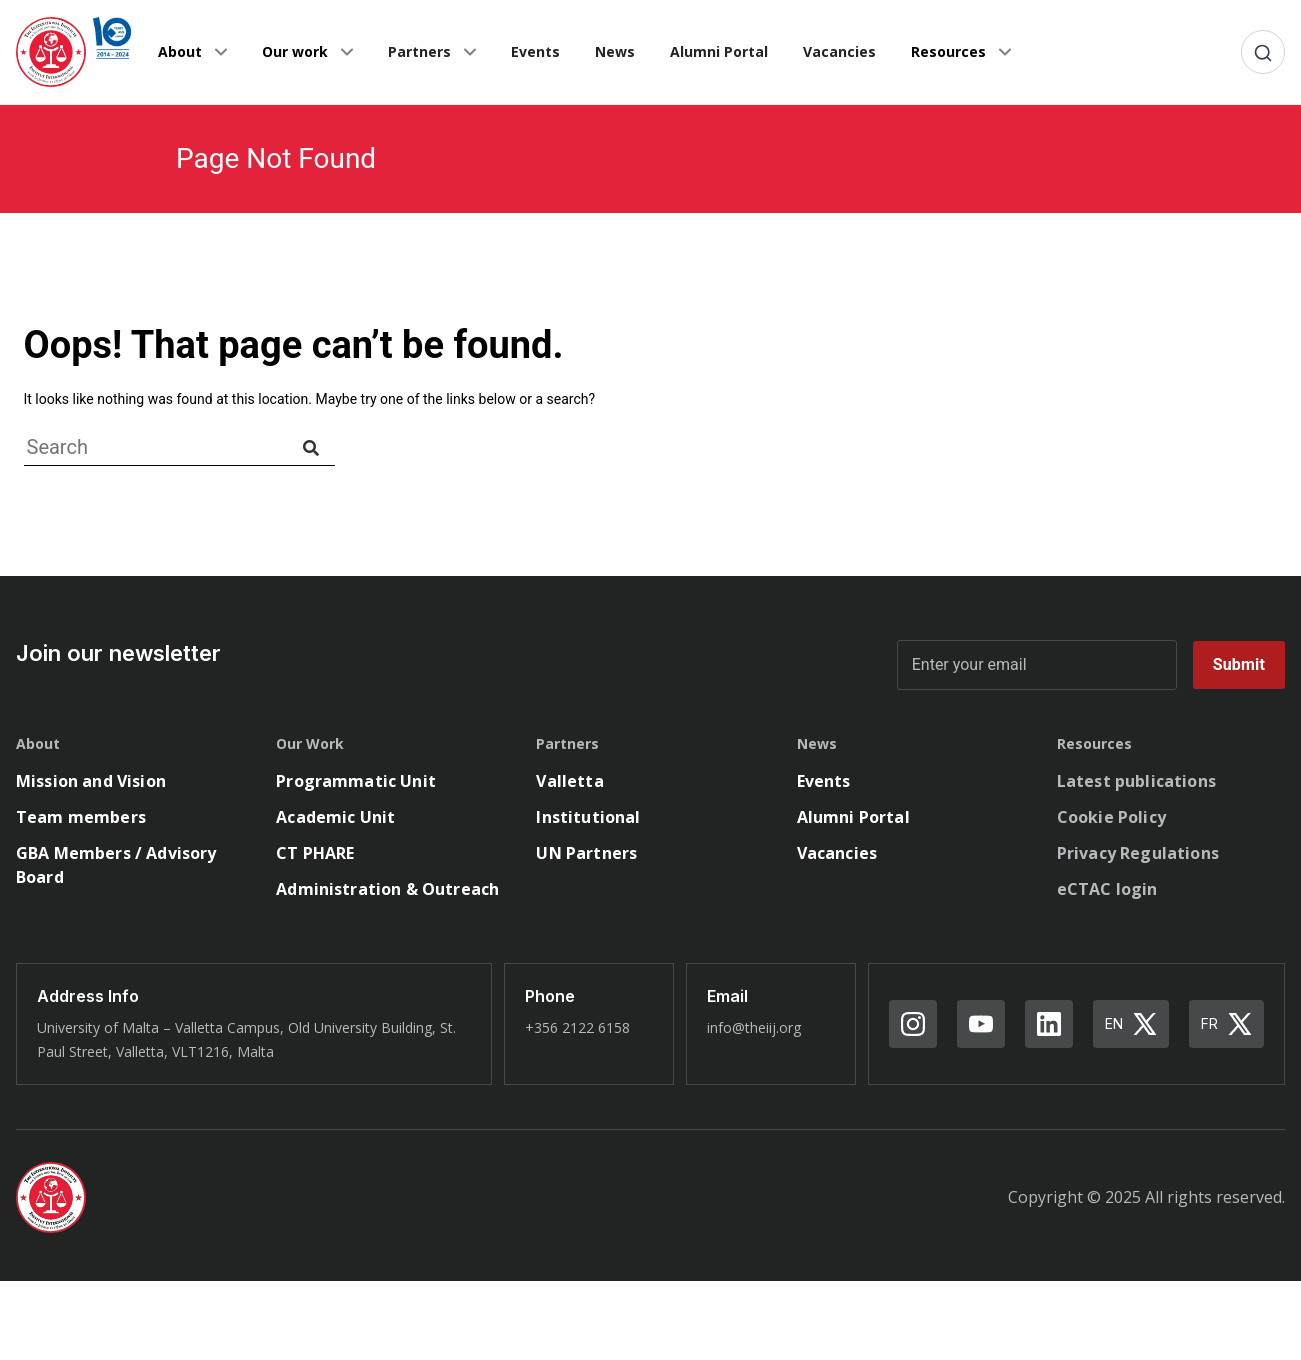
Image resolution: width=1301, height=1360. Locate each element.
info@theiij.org (754, 1027)
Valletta (569, 781)
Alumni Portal (719, 51)
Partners (419, 51)
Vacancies (839, 51)
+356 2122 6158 (577, 1027)
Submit (1239, 664)
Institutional (588, 817)
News (615, 51)
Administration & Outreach (387, 889)
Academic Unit (335, 817)
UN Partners (586, 853)
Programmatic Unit (356, 781)
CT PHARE (315, 853)
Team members (81, 817)
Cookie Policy (1111, 817)
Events (535, 51)
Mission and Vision (91, 781)
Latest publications (1136, 781)
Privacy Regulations (1138, 853)
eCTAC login (1107, 889)
